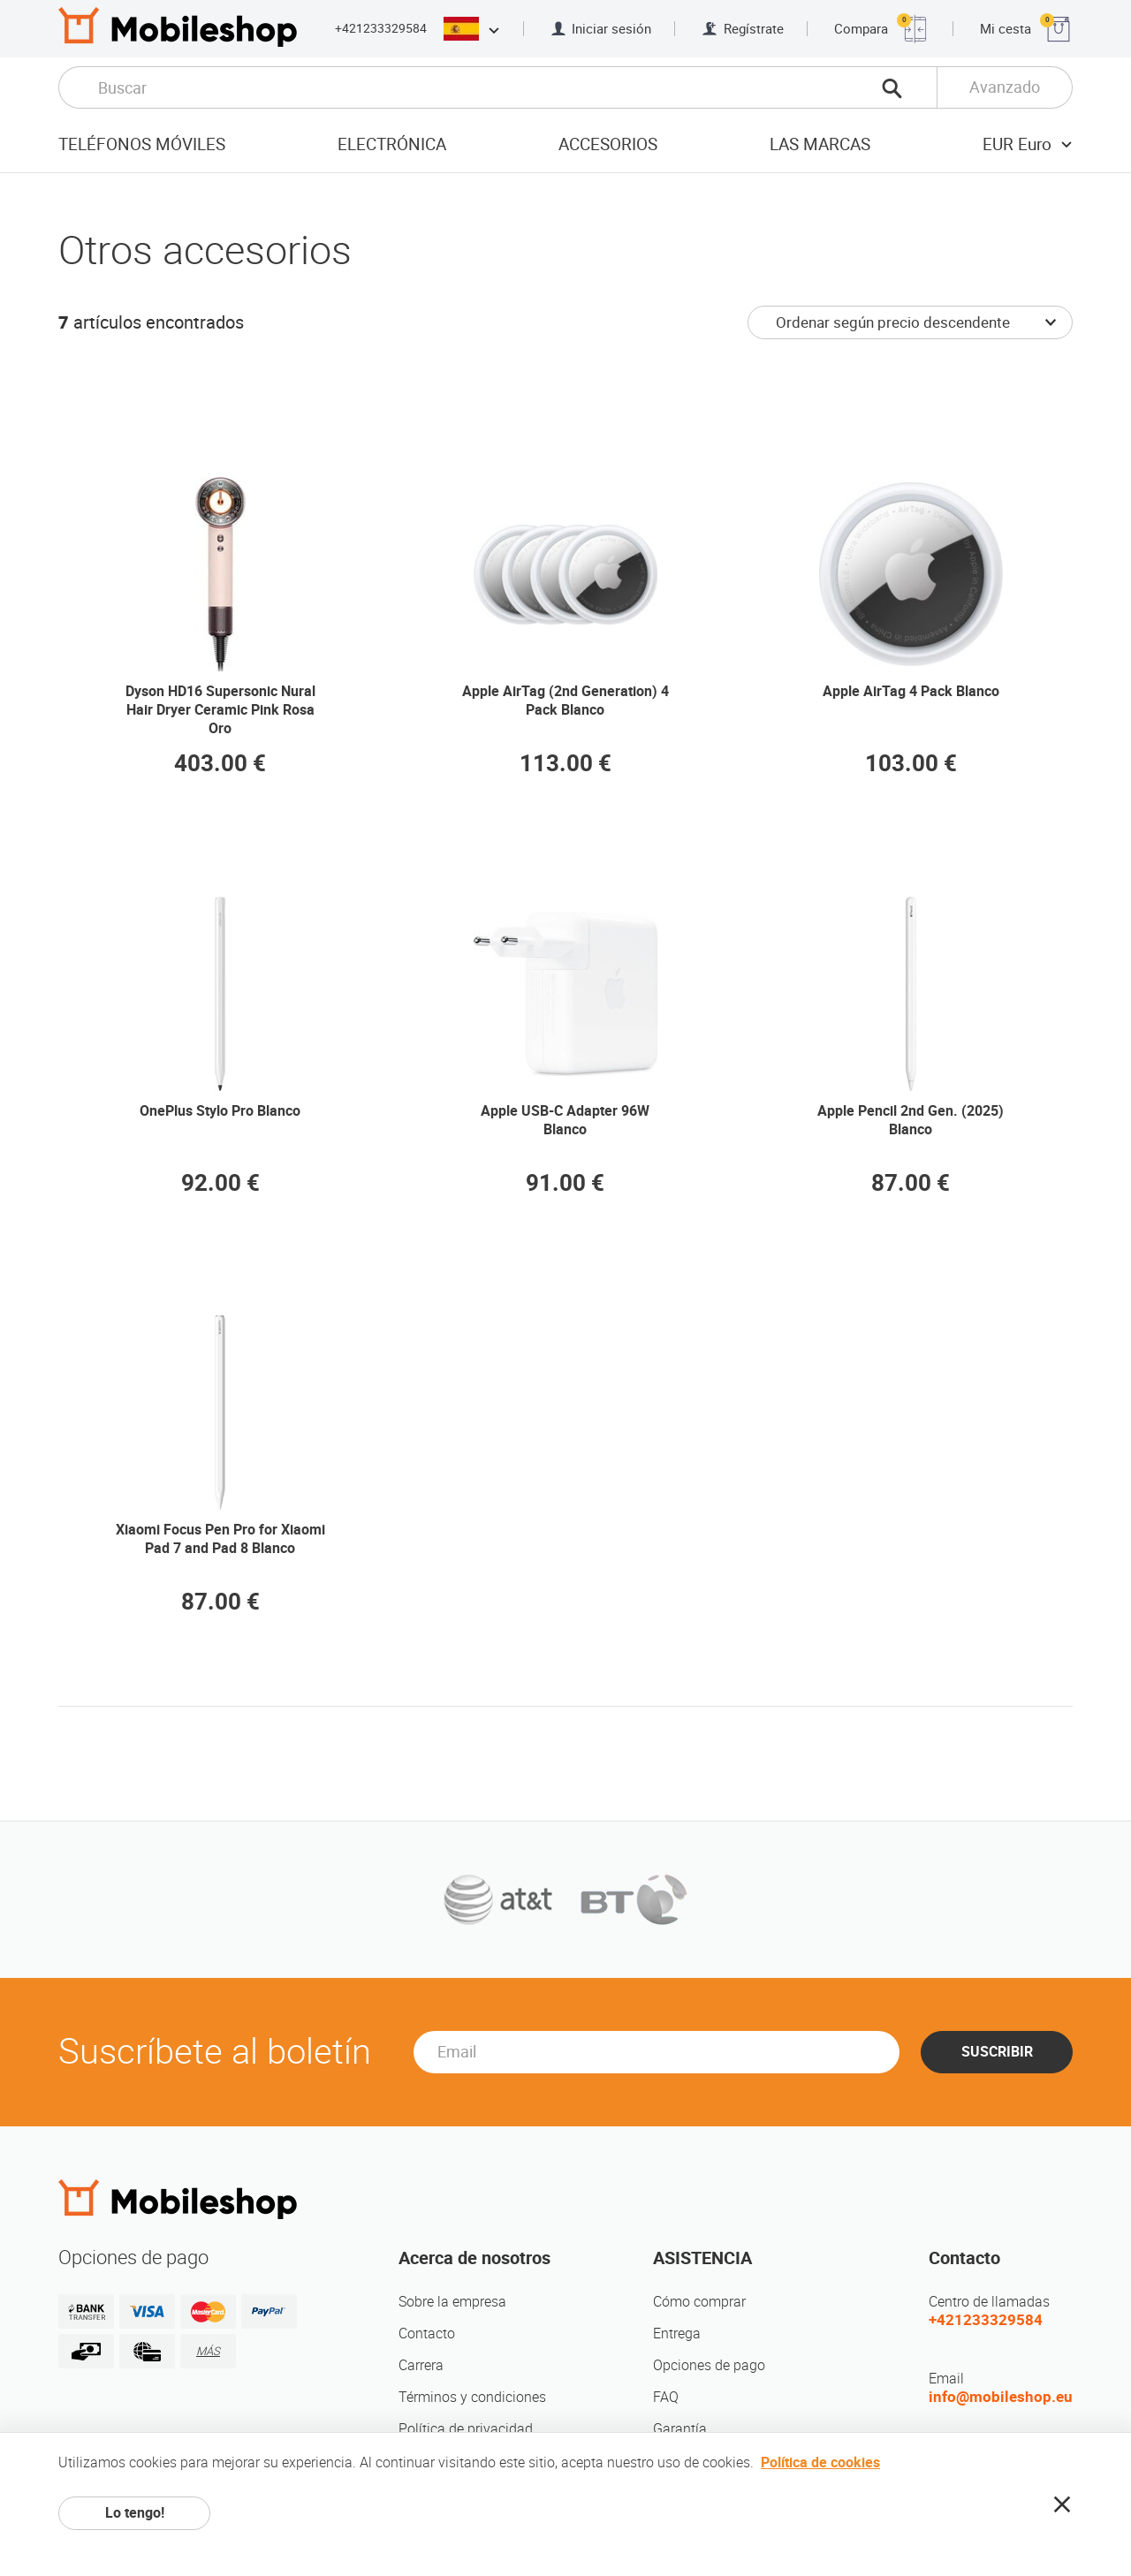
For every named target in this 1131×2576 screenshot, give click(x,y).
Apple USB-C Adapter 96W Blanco (565, 1120)
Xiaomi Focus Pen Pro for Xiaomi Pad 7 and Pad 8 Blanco (220, 1539)
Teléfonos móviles (141, 144)
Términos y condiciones (472, 2397)
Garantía (680, 2429)
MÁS (208, 2351)
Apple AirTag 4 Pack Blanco (911, 691)
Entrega (677, 2333)
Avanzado (1004, 87)
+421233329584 (381, 28)
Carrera (421, 2365)
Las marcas (820, 144)
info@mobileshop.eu (1001, 2397)
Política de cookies (820, 2462)
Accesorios (607, 144)
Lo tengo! (134, 2512)
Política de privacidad (466, 2429)
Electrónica (392, 144)
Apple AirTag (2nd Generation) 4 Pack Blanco (565, 700)
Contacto (427, 2333)
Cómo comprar (699, 2301)
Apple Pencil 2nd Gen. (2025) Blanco (910, 1120)
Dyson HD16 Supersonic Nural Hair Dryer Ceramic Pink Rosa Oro (220, 710)
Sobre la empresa (452, 2301)
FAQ (666, 2397)
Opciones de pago (709, 2365)
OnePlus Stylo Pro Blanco (220, 1110)
